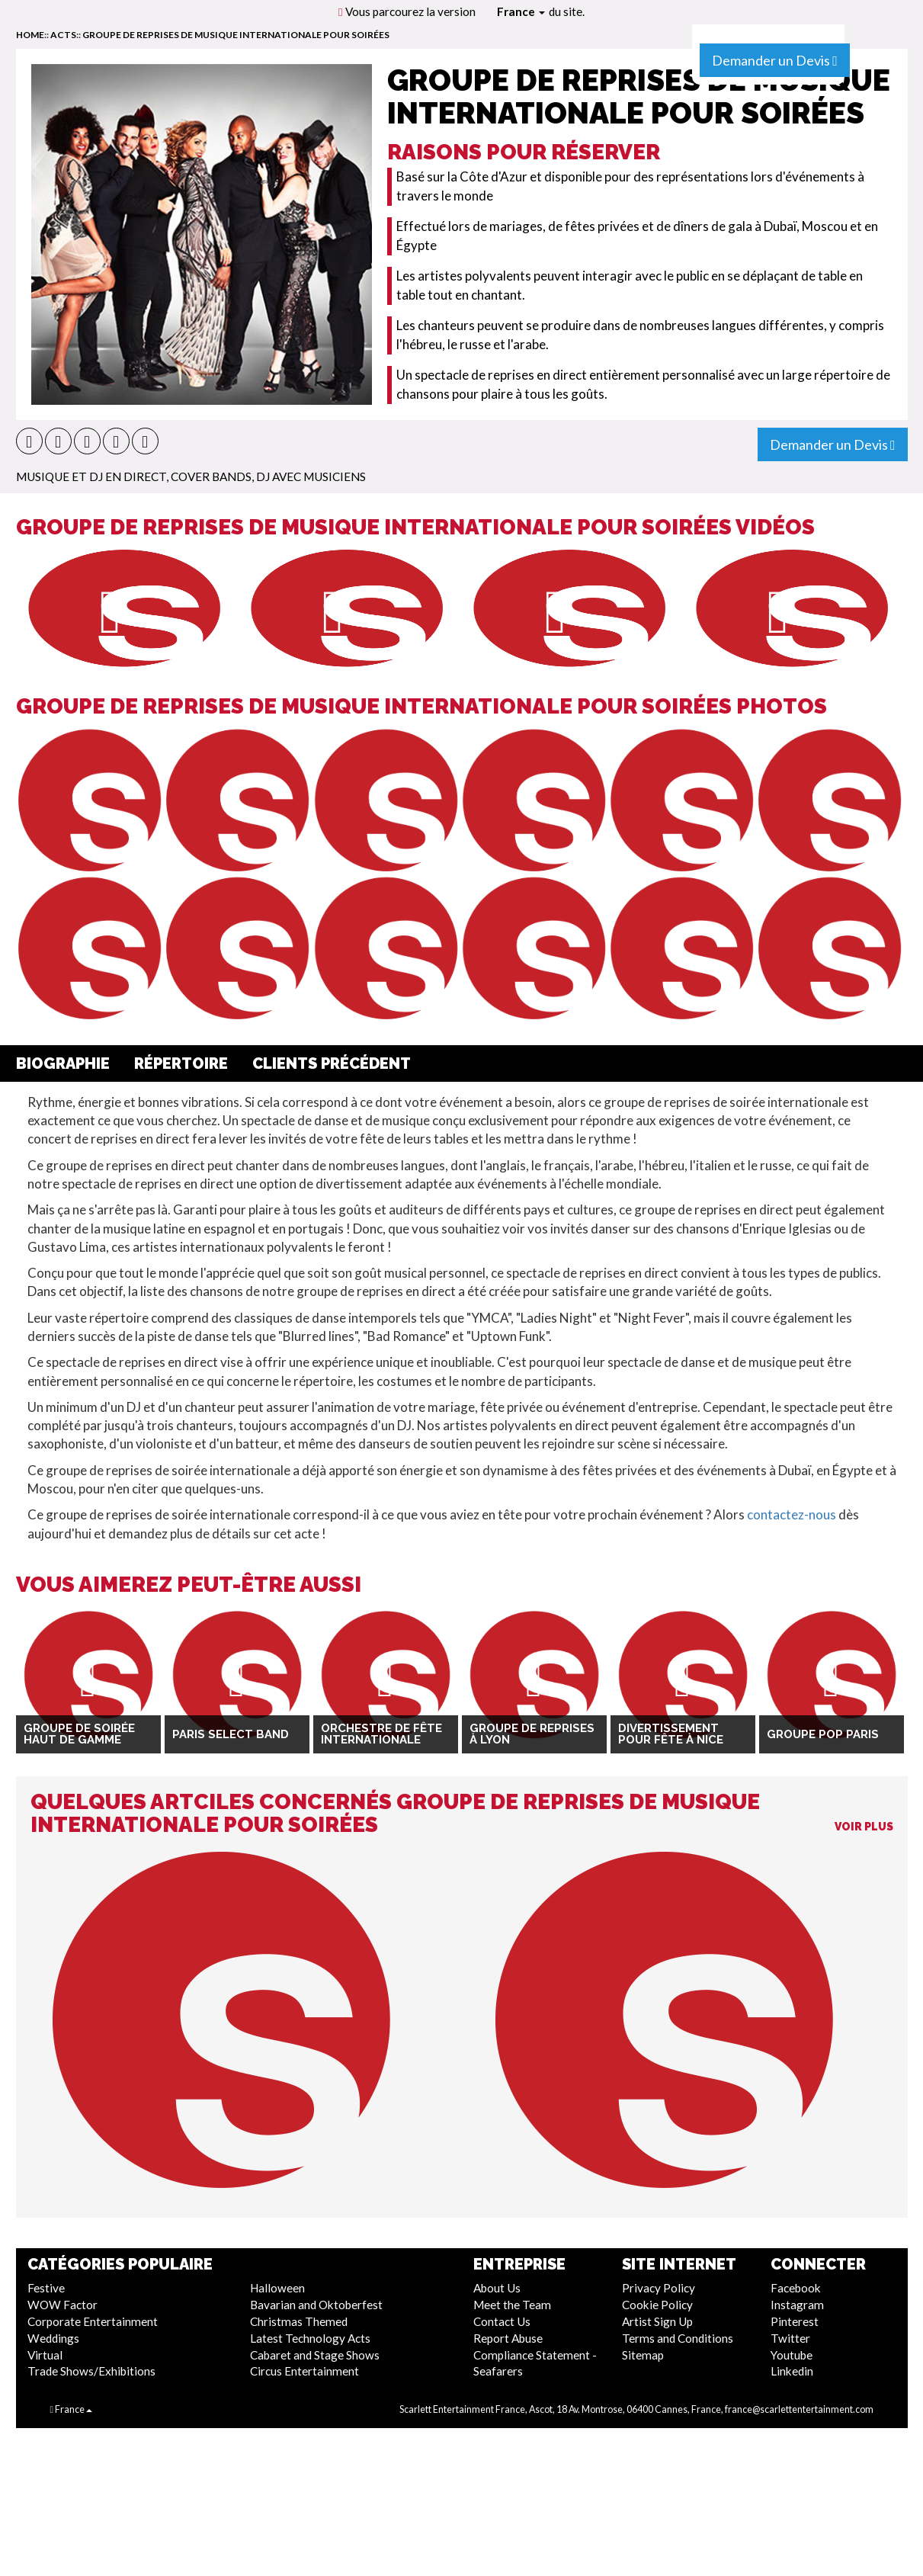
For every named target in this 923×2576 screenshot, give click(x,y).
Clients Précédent (331, 1063)
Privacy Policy (658, 2288)
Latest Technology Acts (310, 2338)
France (521, 11)
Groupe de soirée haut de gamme (79, 1734)
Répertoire (181, 1063)
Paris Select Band (230, 1734)
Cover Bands (211, 476)
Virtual (44, 2355)
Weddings (53, 2338)
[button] (29, 441)
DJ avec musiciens (311, 476)
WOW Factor (62, 2304)
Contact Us (501, 2321)
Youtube (791, 2355)
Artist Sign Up (657, 2321)
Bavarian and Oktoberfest (316, 2304)
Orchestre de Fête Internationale (381, 1734)
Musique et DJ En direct (91, 476)
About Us (497, 2288)
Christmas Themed (299, 2321)
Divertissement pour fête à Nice (670, 1734)
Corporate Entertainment (92, 2321)
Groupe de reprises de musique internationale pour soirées (235, 34)
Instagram (797, 2304)
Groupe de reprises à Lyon (532, 1734)
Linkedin (792, 2371)
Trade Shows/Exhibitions (91, 2371)
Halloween (277, 2288)
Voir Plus (864, 1827)
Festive (46, 2288)
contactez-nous (791, 1514)
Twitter (790, 2338)
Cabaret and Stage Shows (315, 2355)
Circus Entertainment (304, 2371)
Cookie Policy (657, 2304)
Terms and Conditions (677, 2338)
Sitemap (643, 2355)
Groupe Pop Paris (823, 1734)
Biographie (63, 1063)
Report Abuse (508, 2338)
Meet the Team (512, 2304)
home (30, 34)
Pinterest (795, 2321)
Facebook (796, 2288)
